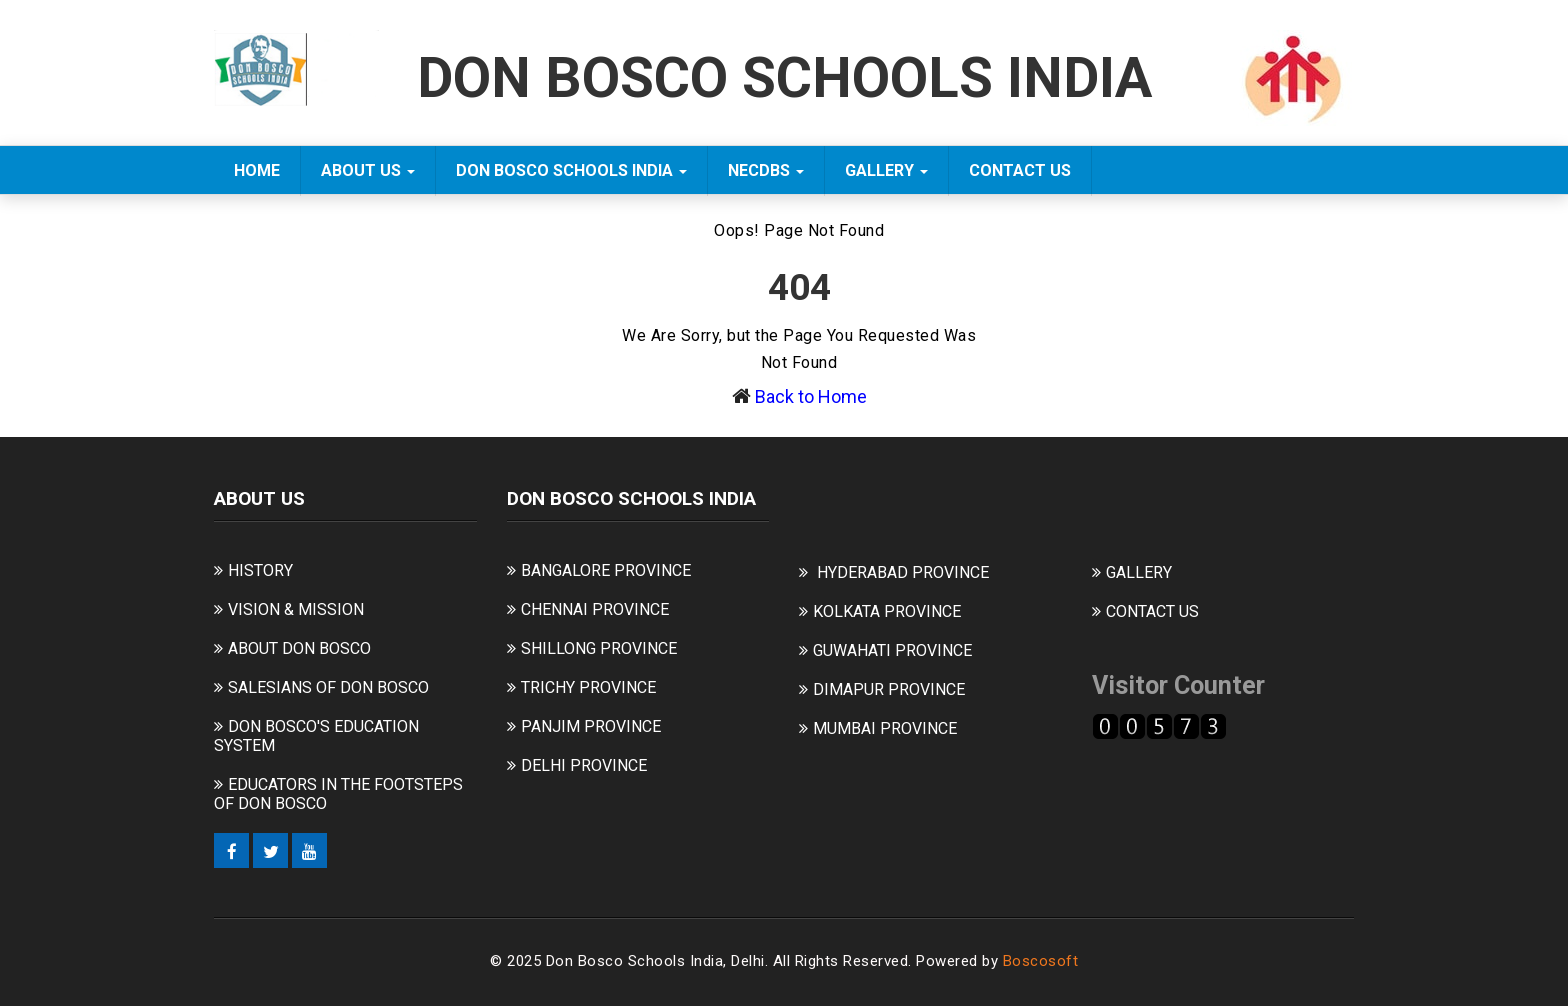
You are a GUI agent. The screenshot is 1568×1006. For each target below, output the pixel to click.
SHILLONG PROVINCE (599, 648)
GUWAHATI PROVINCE (892, 650)
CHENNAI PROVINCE (595, 609)
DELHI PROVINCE (584, 765)
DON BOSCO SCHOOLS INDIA (571, 170)
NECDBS (766, 170)
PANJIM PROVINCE (591, 726)
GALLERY (886, 170)
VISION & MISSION (296, 609)
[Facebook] (231, 850)
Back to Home (811, 396)
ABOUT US (368, 170)
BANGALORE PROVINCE (606, 570)
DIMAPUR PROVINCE (889, 689)
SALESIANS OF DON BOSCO (328, 687)
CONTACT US (1020, 170)
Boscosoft (1041, 961)
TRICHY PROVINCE (588, 687)
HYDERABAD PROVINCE (903, 572)
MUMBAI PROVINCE (885, 728)
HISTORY (260, 570)
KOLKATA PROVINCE (887, 611)
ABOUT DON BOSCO (299, 648)
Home (257, 170)
